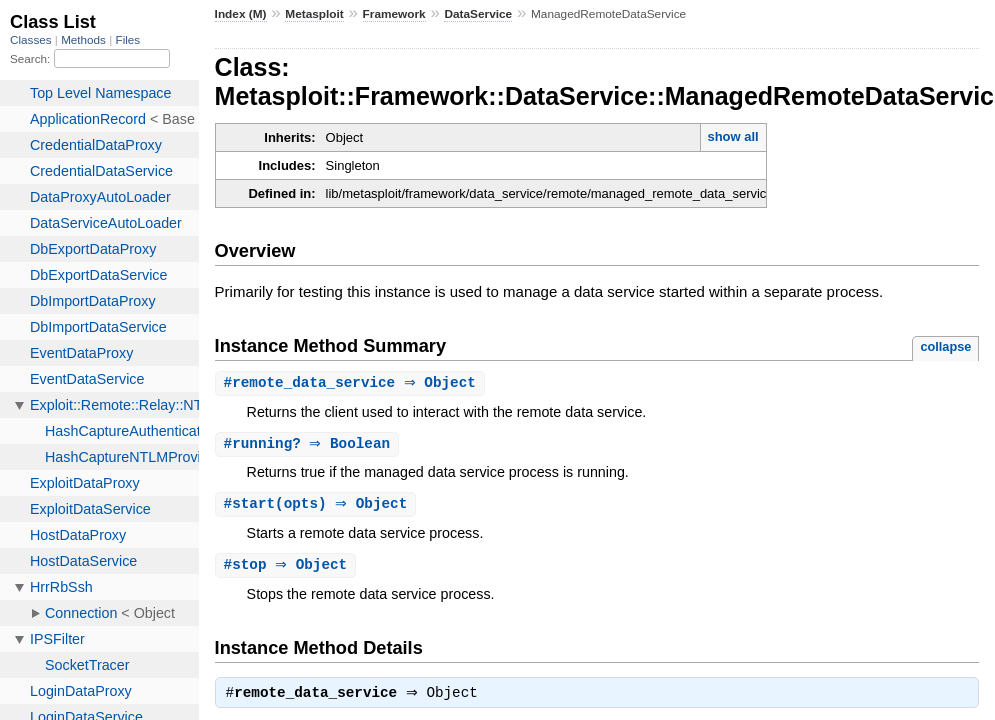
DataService (478, 14)
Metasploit (314, 14)
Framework (394, 14)
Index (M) (241, 14)
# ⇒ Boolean (310, 445)
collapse (945, 346)
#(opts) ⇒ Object (318, 506)
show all (732, 136)
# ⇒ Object (352, 383)
